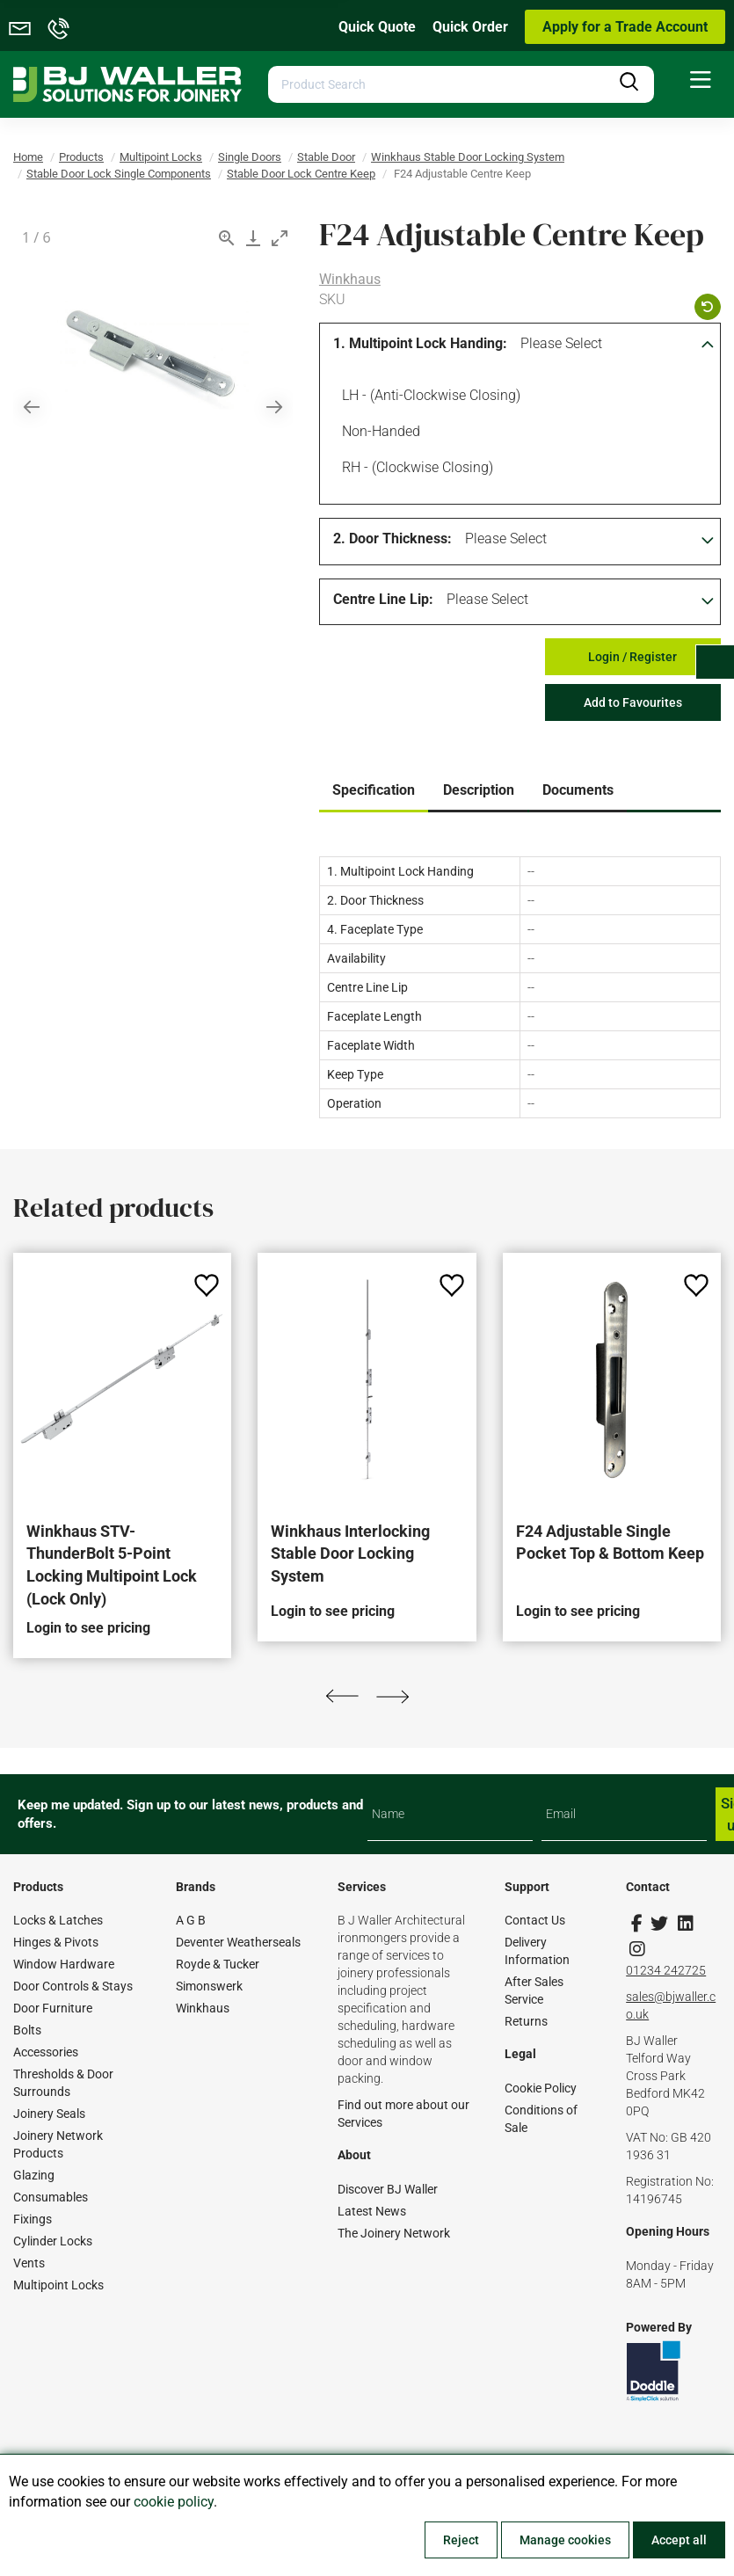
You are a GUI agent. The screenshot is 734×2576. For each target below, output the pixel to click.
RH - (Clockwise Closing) (414, 469)
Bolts (27, 2030)
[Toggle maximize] (279, 237)
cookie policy (174, 2501)
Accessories (45, 2052)
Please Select (561, 343)
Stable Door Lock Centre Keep (301, 173)
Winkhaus (350, 279)
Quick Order (470, 26)
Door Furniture (52, 2008)
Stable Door (326, 157)
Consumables (50, 2197)
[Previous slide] (31, 406)
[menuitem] (700, 80)
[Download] (253, 237)
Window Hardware (63, 1964)
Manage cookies (565, 2540)
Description (478, 790)
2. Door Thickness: (392, 538)
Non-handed (378, 433)
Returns (526, 2021)
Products (81, 157)
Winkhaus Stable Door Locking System (467, 157)
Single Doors (249, 157)
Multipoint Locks (161, 157)
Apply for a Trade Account (625, 26)
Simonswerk (209, 1986)
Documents (578, 790)
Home (28, 157)
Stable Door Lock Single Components (118, 173)
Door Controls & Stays (73, 1986)
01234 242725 (666, 1970)
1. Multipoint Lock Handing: (420, 343)
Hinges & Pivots (55, 1942)
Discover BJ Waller (388, 2189)
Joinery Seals (49, 2114)
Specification (373, 790)
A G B (191, 1920)
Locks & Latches (58, 1920)
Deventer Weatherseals (238, 1942)
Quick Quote (377, 26)
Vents (29, 2263)
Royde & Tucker (217, 1964)
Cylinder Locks (52, 2241)
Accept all (679, 2540)
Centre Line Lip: (383, 599)
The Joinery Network (394, 2233)
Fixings (32, 2219)
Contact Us (535, 1920)
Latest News (372, 2211)
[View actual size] (227, 237)
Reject (461, 2540)
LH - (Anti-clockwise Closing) (428, 397)
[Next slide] (274, 406)
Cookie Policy (541, 2088)
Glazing (34, 2175)
